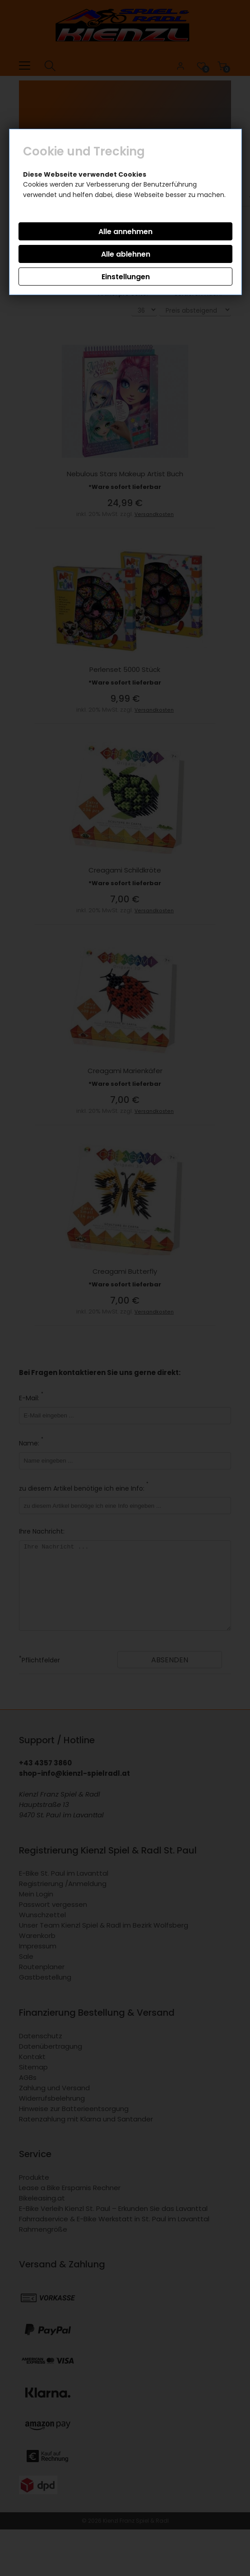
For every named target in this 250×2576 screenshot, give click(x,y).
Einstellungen (126, 277)
